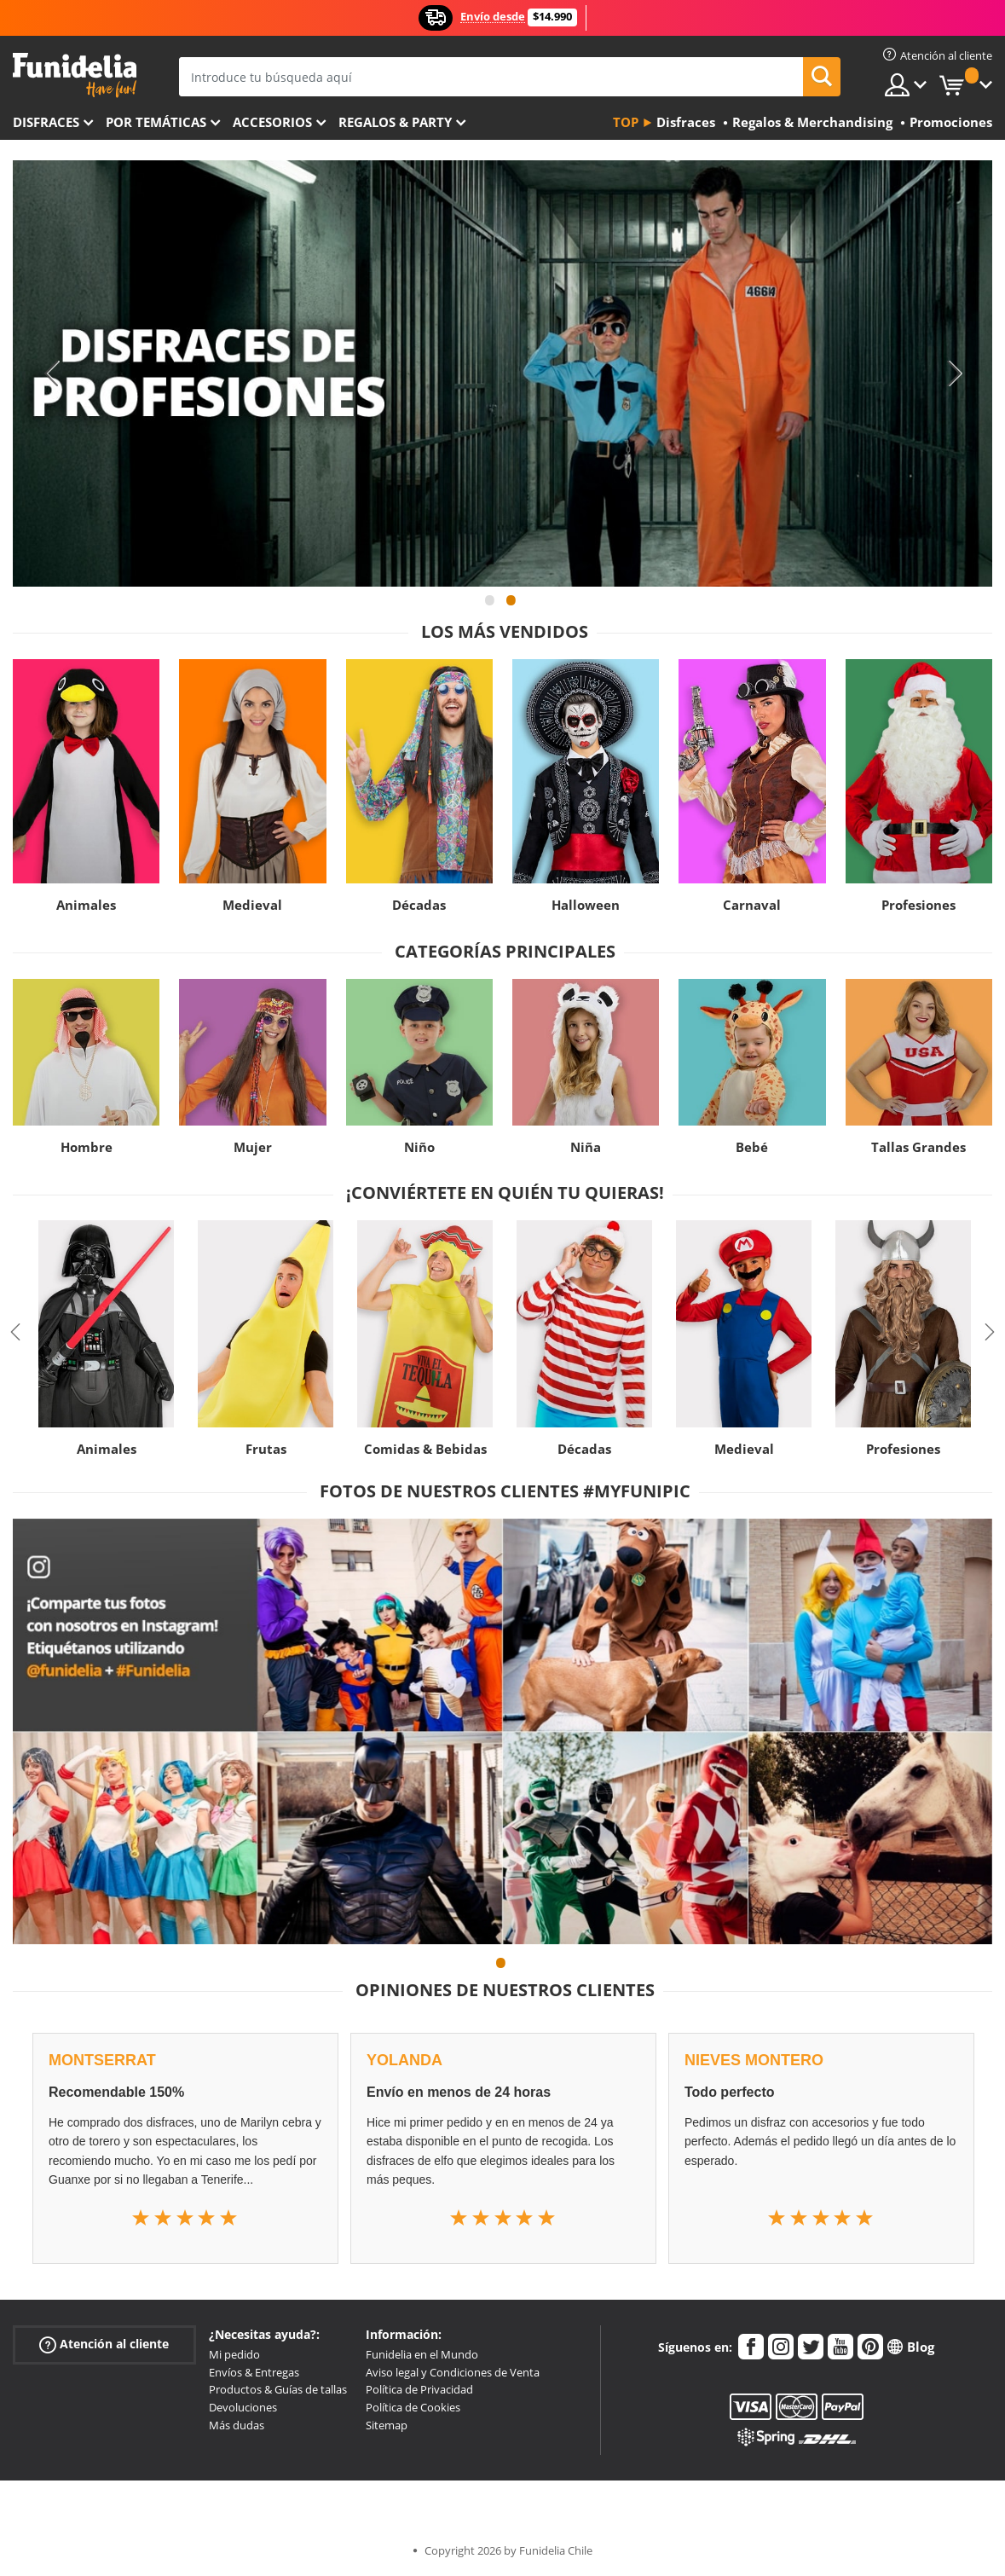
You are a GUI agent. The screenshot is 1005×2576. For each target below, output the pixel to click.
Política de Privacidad (419, 2389)
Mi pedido (234, 2354)
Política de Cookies (413, 2407)
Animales (86, 904)
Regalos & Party (395, 121)
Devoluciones (243, 2407)
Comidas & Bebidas (425, 1448)
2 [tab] (511, 608)
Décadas (419, 904)
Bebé (752, 1146)
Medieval (252, 904)
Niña (585, 1146)
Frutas (265, 1448)
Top (625, 121)
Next (954, 373)
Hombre (87, 1146)
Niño (419, 1146)
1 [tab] (490, 608)
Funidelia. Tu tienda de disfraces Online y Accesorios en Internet (74, 75)
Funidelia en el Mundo (422, 2354)
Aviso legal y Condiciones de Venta (453, 2372)
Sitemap (386, 2425)
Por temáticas (156, 121)
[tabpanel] (502, 373)
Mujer (253, 1146)
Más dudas (236, 2425)
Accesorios (272, 121)
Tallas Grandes (918, 1146)
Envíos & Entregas (254, 2372)
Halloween (586, 904)
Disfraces (46, 121)
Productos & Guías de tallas (278, 2389)
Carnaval (752, 904)
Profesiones (918, 904)
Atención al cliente (104, 2344)
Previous (51, 373)
